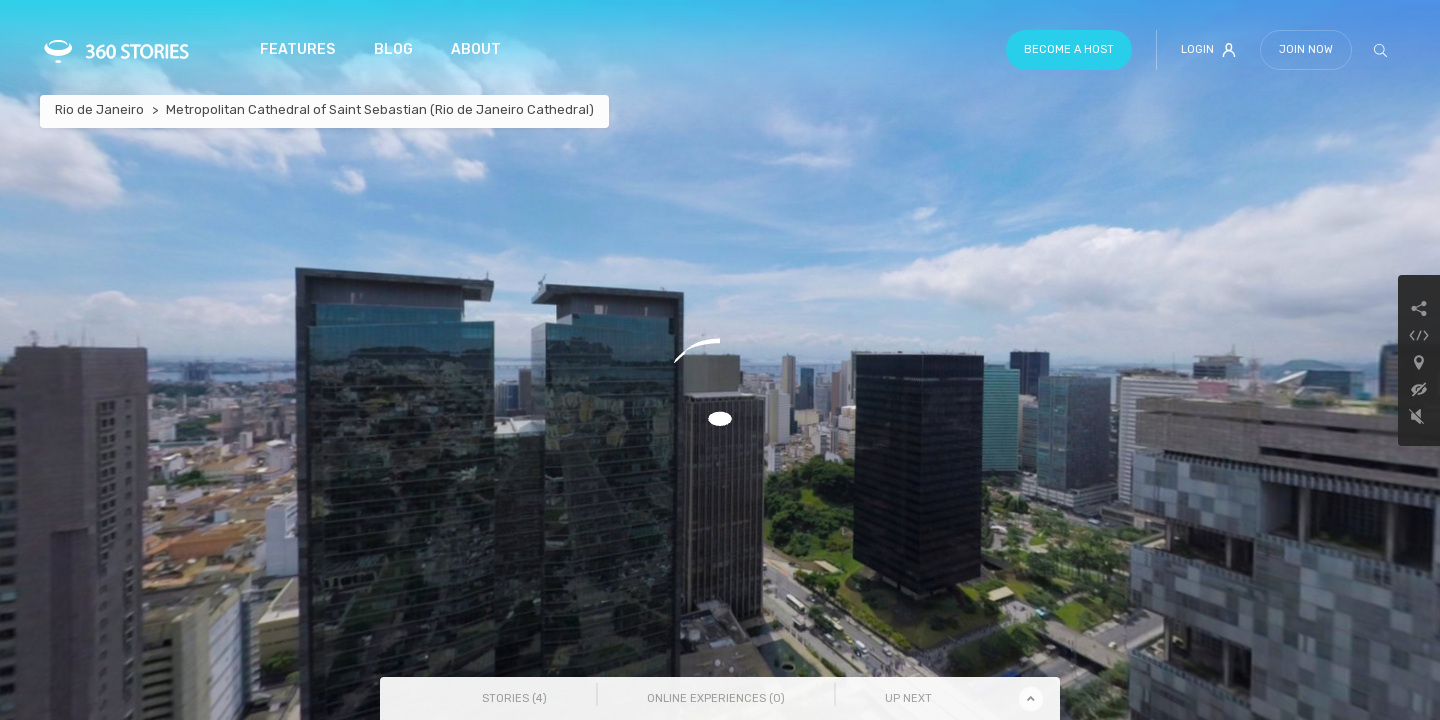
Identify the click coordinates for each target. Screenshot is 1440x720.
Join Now (1306, 49)
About (476, 49)
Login (1208, 50)
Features (297, 49)
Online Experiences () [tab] (716, 698)
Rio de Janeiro (99, 109)
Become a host (1069, 49)
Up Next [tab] (908, 698)
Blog (393, 49)
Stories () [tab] (514, 698)
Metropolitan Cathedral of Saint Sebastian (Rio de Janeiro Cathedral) (380, 109)
